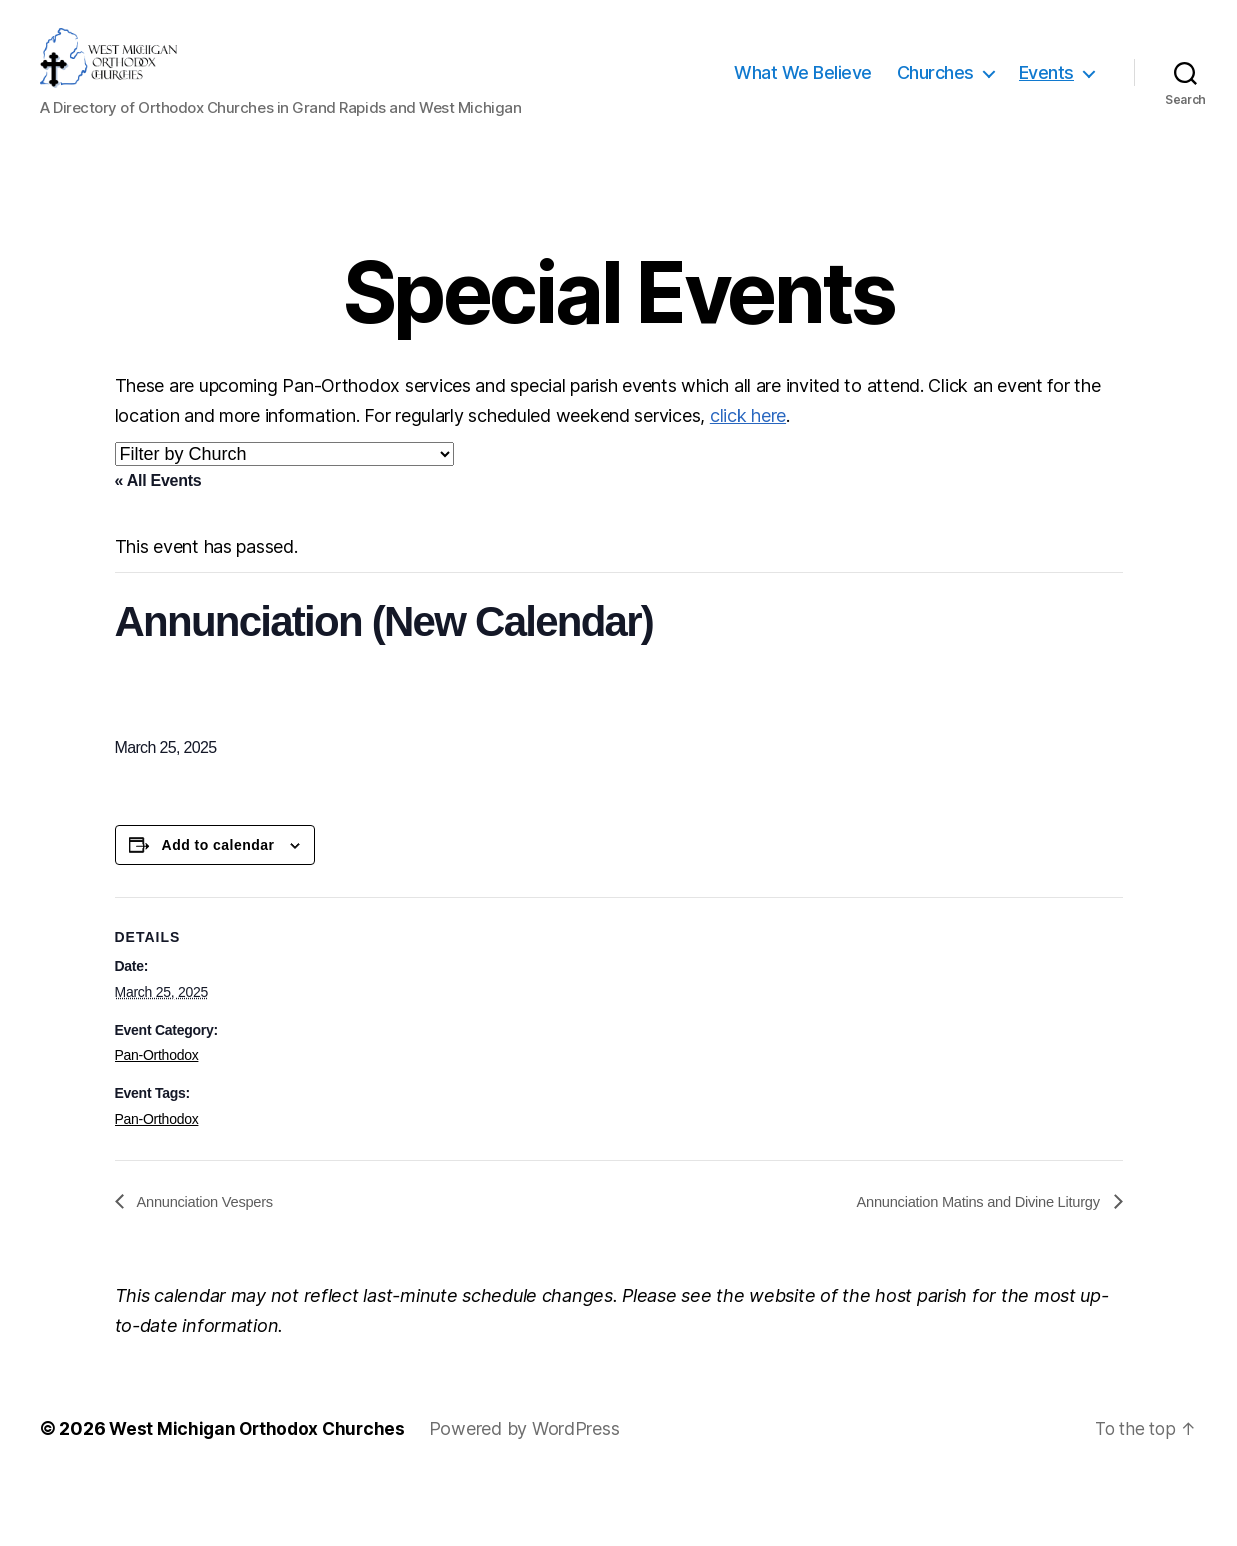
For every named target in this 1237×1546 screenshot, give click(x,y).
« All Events (158, 540)
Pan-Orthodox (157, 1115)
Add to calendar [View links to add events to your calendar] (218, 905)
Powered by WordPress (531, 1489)
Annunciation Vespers (210, 1261)
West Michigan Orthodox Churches (260, 1489)
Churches (935, 102)
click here (748, 475)
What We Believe (803, 102)
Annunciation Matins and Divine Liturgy (968, 1261)
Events (1046, 102)
